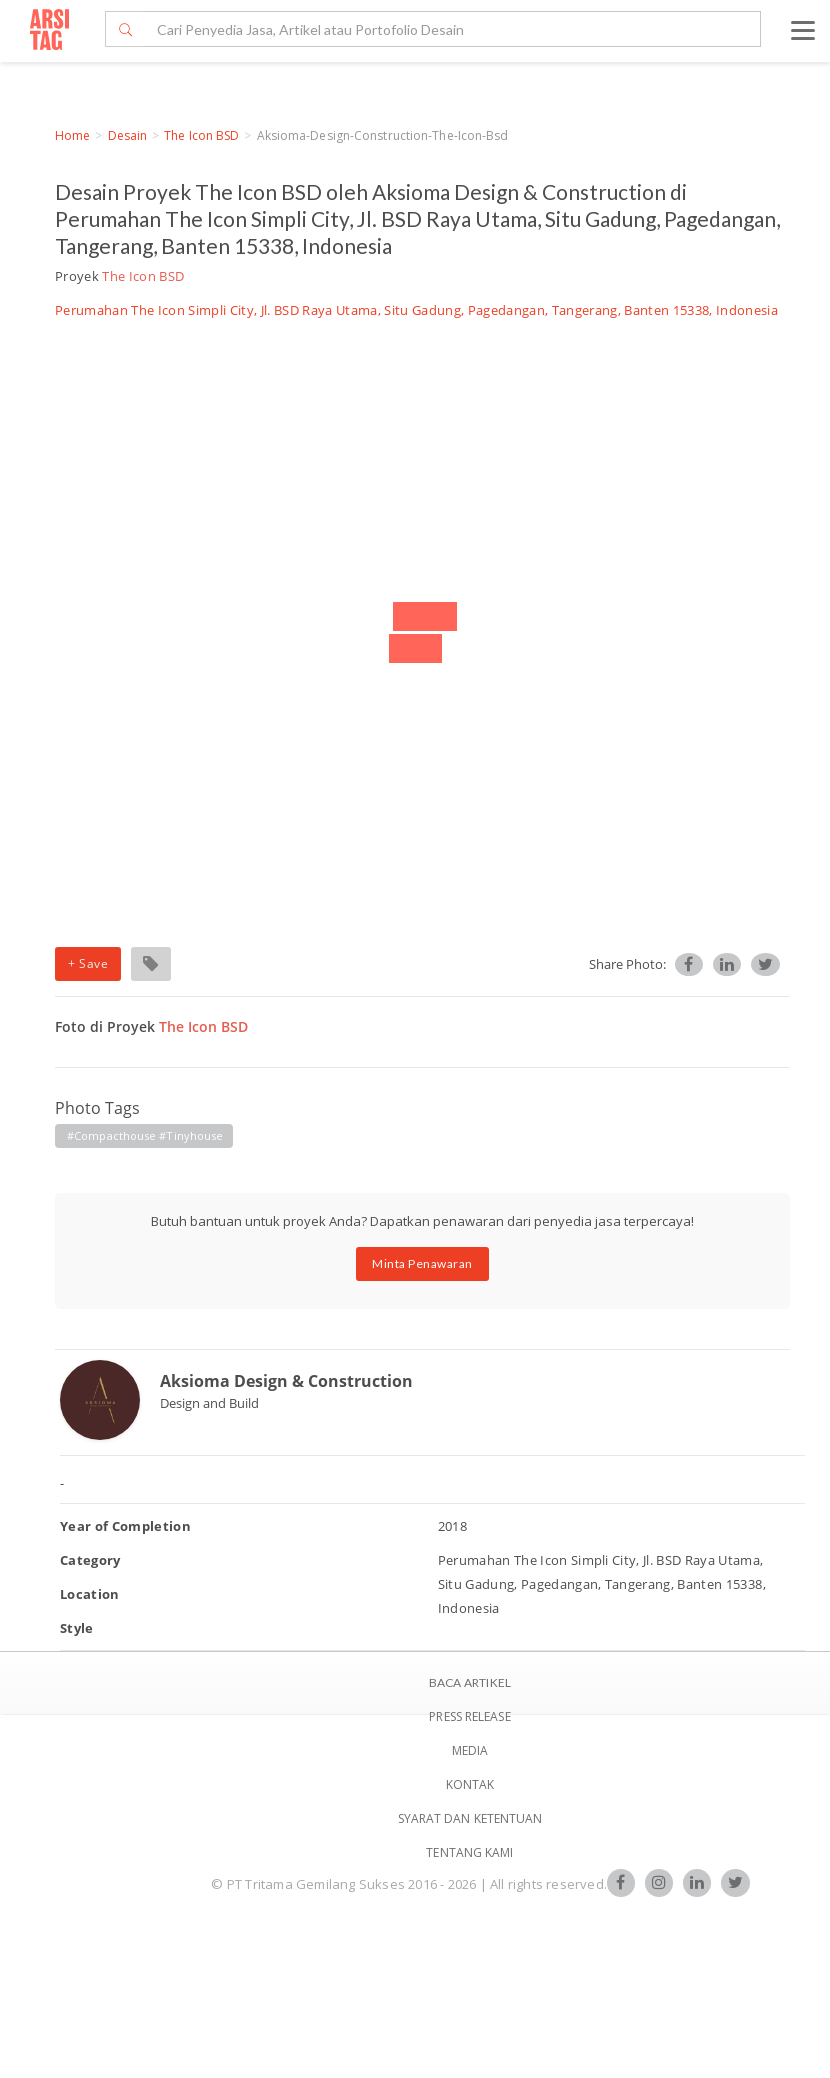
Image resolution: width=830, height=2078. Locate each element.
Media (470, 1750)
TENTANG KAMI (469, 1852)
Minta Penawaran (422, 1263)
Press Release (469, 1716)
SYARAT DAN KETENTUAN (470, 1818)
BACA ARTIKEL (470, 1682)
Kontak (470, 1784)
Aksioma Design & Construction (286, 1381)
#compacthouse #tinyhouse (145, 1135)
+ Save (88, 963)
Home (72, 135)
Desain (128, 135)
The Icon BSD (201, 135)
